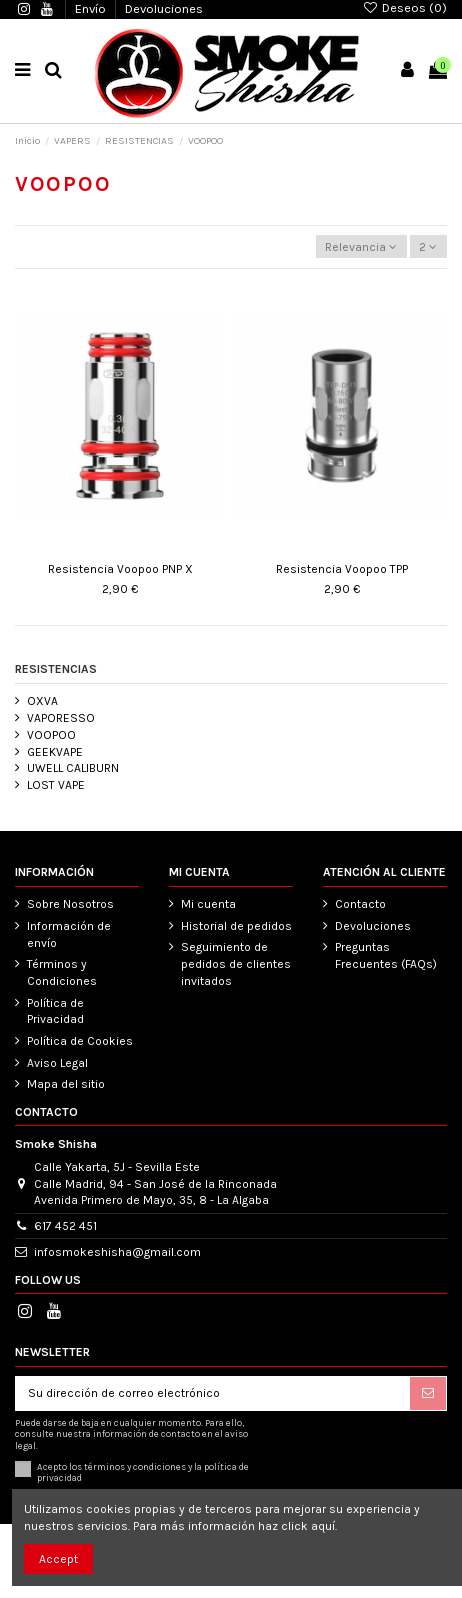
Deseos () (404, 7)
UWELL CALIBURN (73, 768)
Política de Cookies (80, 1041)
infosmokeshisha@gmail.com (117, 1252)
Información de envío (69, 934)
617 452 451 (65, 1226)
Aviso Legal (57, 1063)
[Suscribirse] (428, 1393)
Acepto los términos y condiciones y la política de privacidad (143, 1472)
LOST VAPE (56, 785)
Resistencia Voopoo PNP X (120, 569)
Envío (92, 8)
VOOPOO (51, 735)
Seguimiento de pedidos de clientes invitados (236, 964)
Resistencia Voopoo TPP (342, 569)
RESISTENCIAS (56, 669)
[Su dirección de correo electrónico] (213, 1393)
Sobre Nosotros (70, 904)
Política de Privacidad (55, 1011)
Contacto (360, 904)
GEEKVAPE (55, 752)
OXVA (42, 701)
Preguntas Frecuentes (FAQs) (386, 955)
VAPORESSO (61, 718)
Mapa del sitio (66, 1084)
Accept (58, 1559)
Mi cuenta (208, 904)
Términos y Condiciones (62, 972)
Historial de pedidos (236, 926)
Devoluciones (164, 8)
